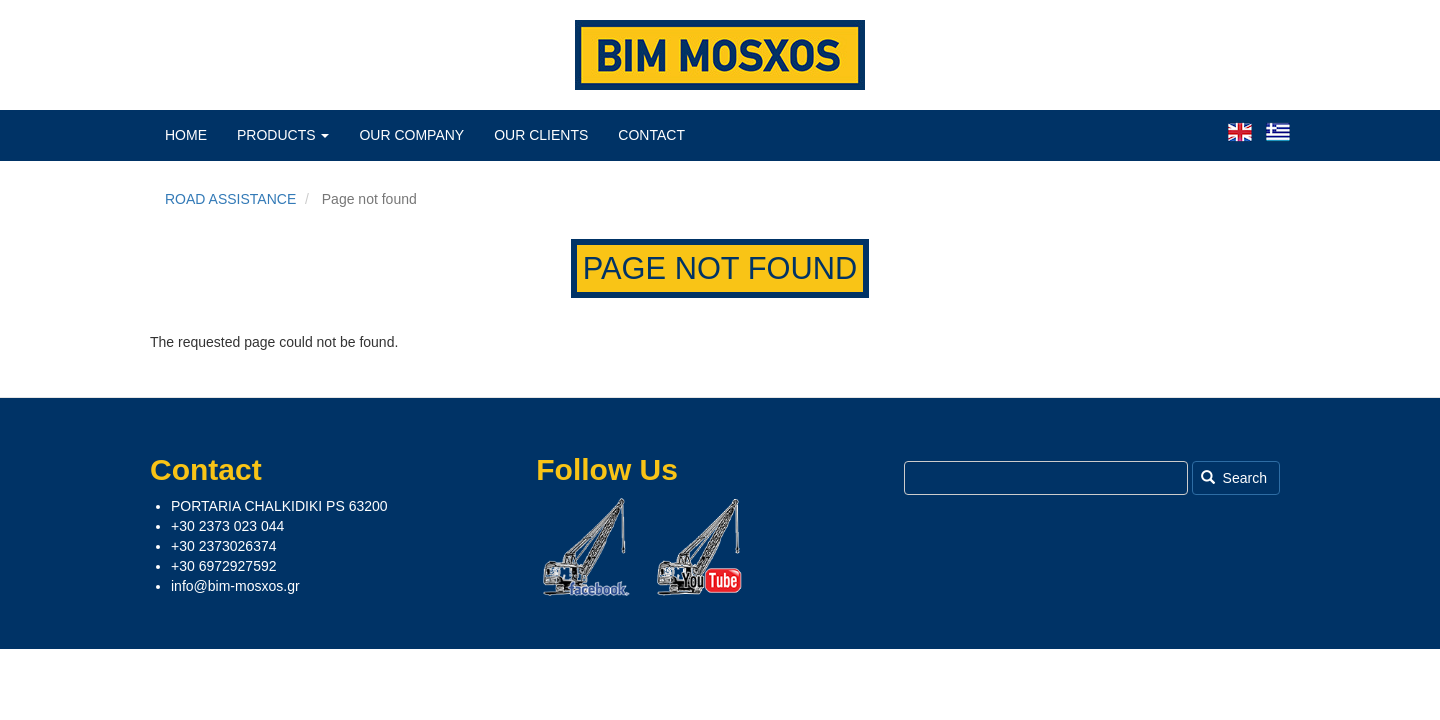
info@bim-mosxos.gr (235, 586)
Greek (1278, 132)
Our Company (411, 135)
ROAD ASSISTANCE (230, 199)
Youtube (700, 547)
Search (1234, 478)
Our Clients (541, 135)
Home (186, 135)
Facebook (586, 547)
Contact (651, 135)
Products (283, 135)
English (1240, 132)
